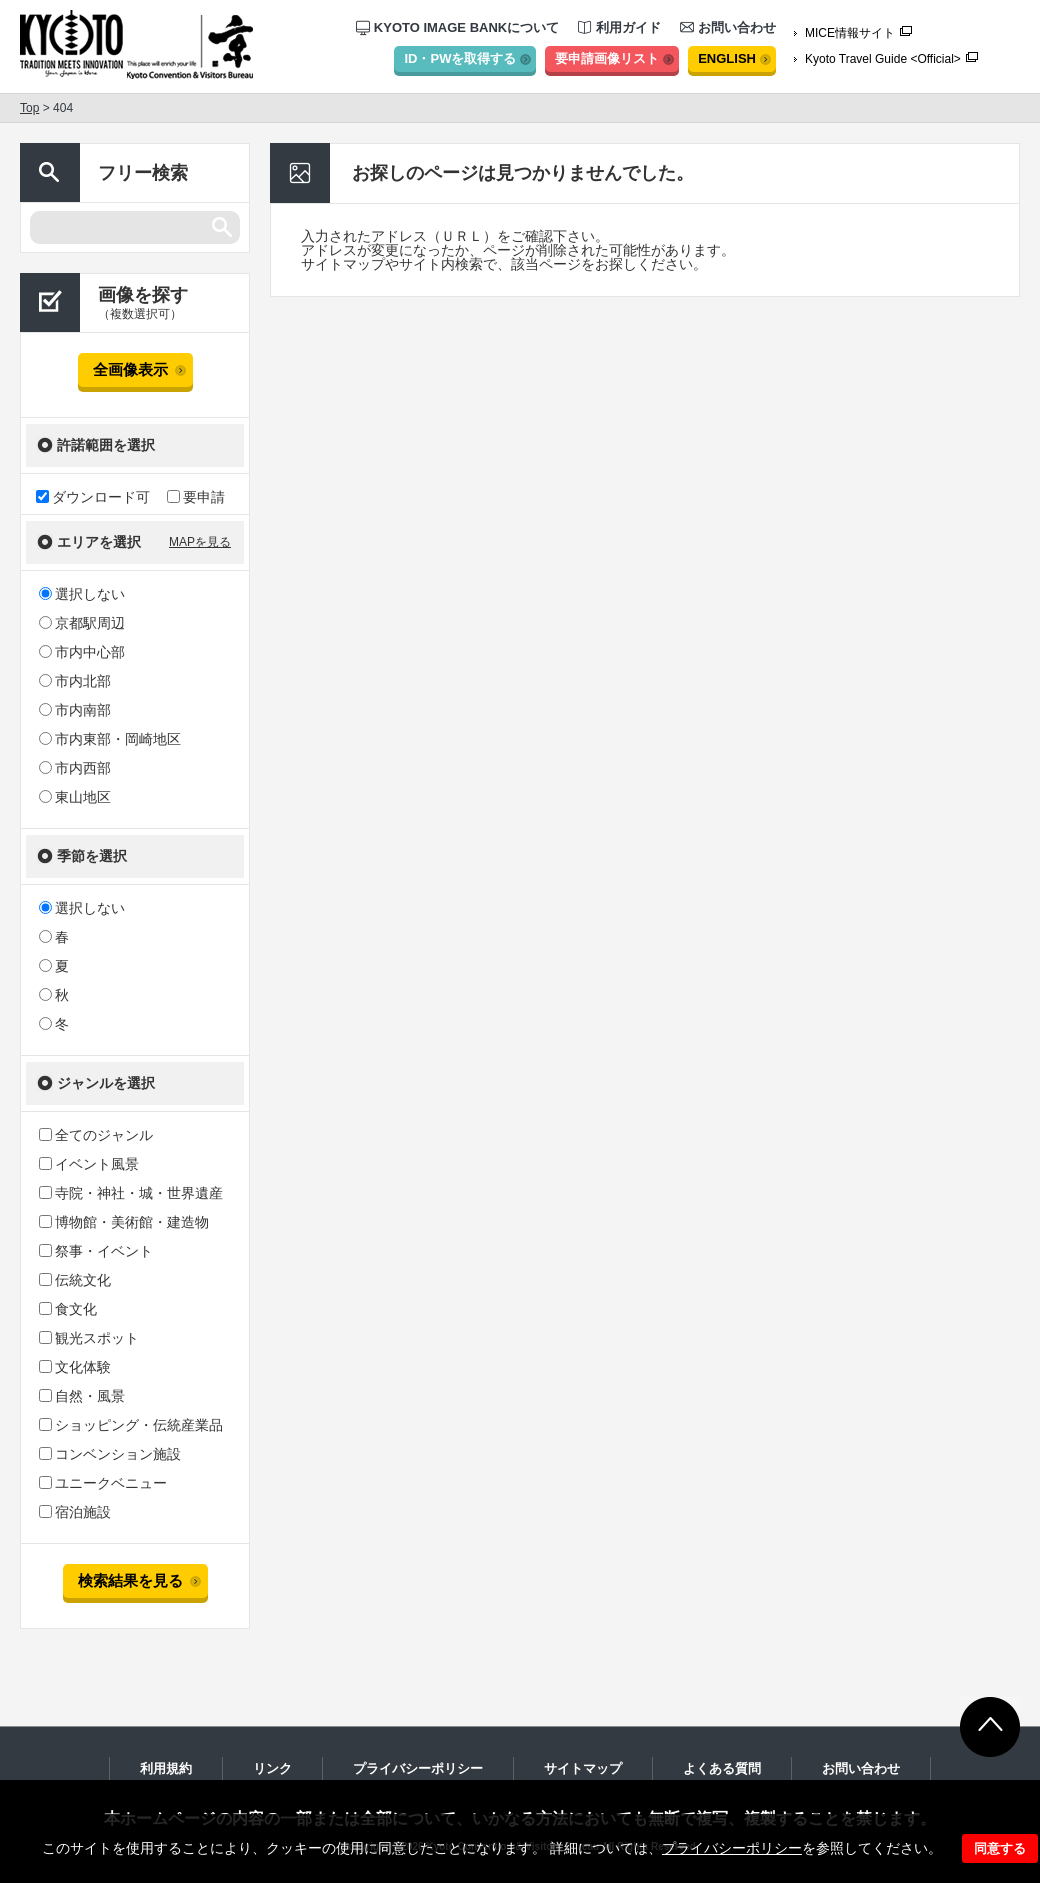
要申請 (196, 496)
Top (29, 108)
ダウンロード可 (93, 496)
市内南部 (75, 710)
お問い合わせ (728, 27)
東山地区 (75, 797)
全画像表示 (130, 369)
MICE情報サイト (850, 33)
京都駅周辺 (82, 623)
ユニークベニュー (103, 1483)
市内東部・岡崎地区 (110, 739)
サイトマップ (583, 1768)
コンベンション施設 (110, 1454)
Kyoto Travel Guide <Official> (883, 59)
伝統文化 (75, 1280)
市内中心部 (82, 652)
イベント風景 (89, 1164)
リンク (272, 1768)
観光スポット (89, 1338)
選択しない (82, 594)
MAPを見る (200, 542)
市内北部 (75, 681)
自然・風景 (82, 1396)
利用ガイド (619, 27)
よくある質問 (722, 1768)
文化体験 (75, 1367)
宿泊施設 (75, 1512)
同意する (1000, 1848)
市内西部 (75, 768)
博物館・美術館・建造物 (124, 1222)
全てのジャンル (96, 1135)
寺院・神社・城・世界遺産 (131, 1193)
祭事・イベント (96, 1251)
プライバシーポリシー (732, 1848)
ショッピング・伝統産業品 (131, 1425)
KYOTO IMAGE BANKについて (457, 27)
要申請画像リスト (607, 58)
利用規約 (166, 1768)
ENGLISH (727, 58)
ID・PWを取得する (460, 58)
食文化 (68, 1309)
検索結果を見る (130, 1580)
